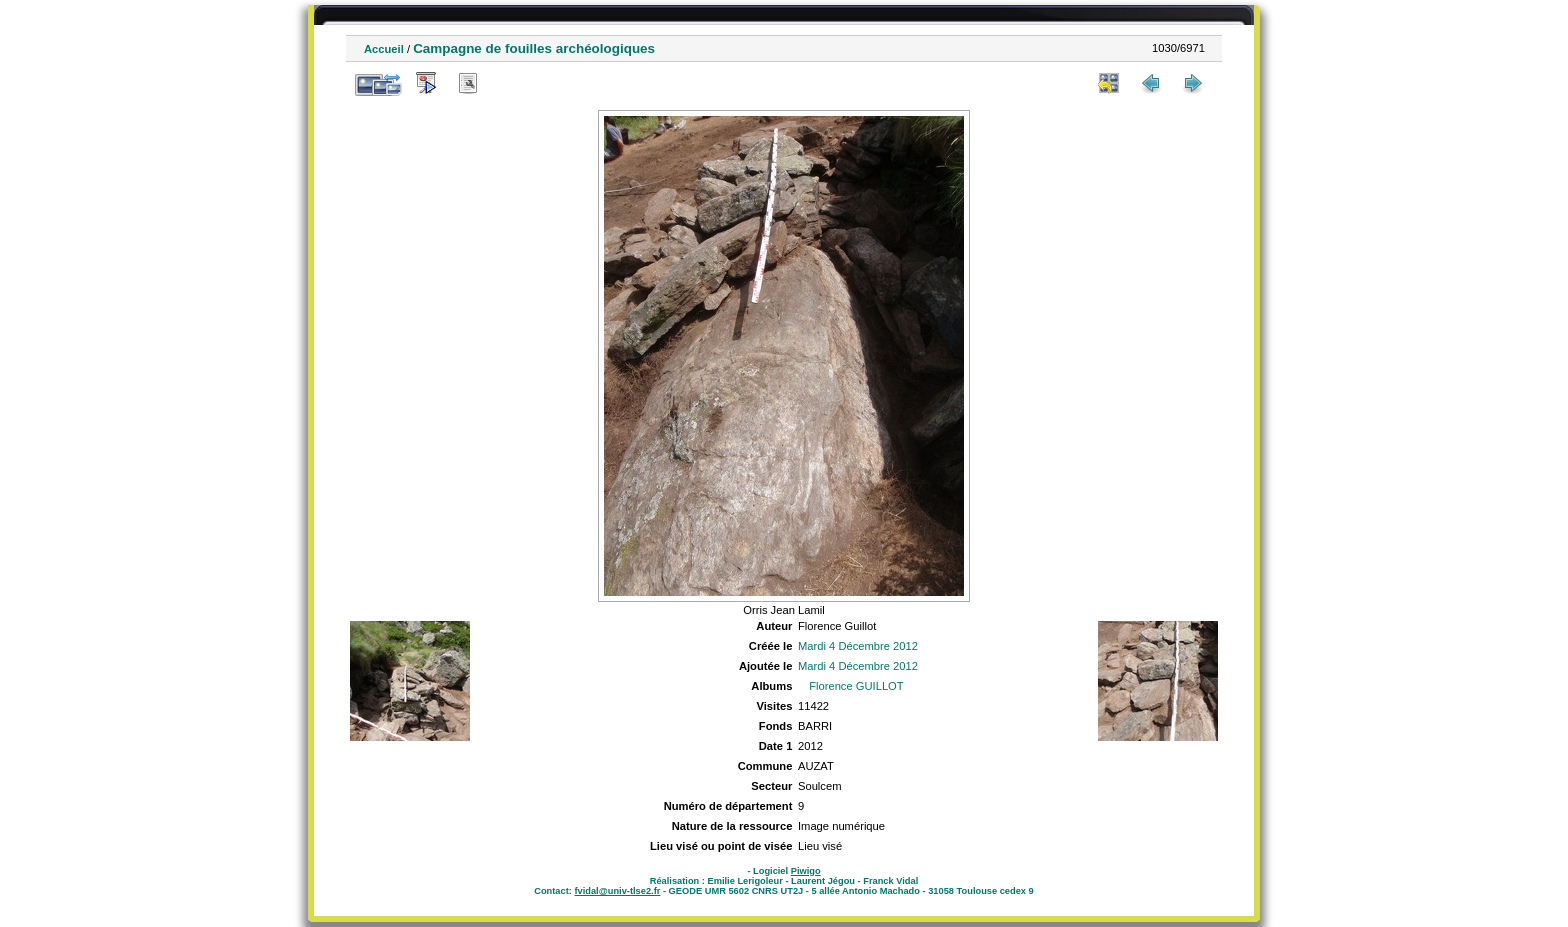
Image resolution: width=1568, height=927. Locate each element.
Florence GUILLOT (856, 686)
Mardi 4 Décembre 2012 (858, 646)
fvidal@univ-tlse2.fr (617, 891)
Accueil (384, 49)
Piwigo (806, 871)
